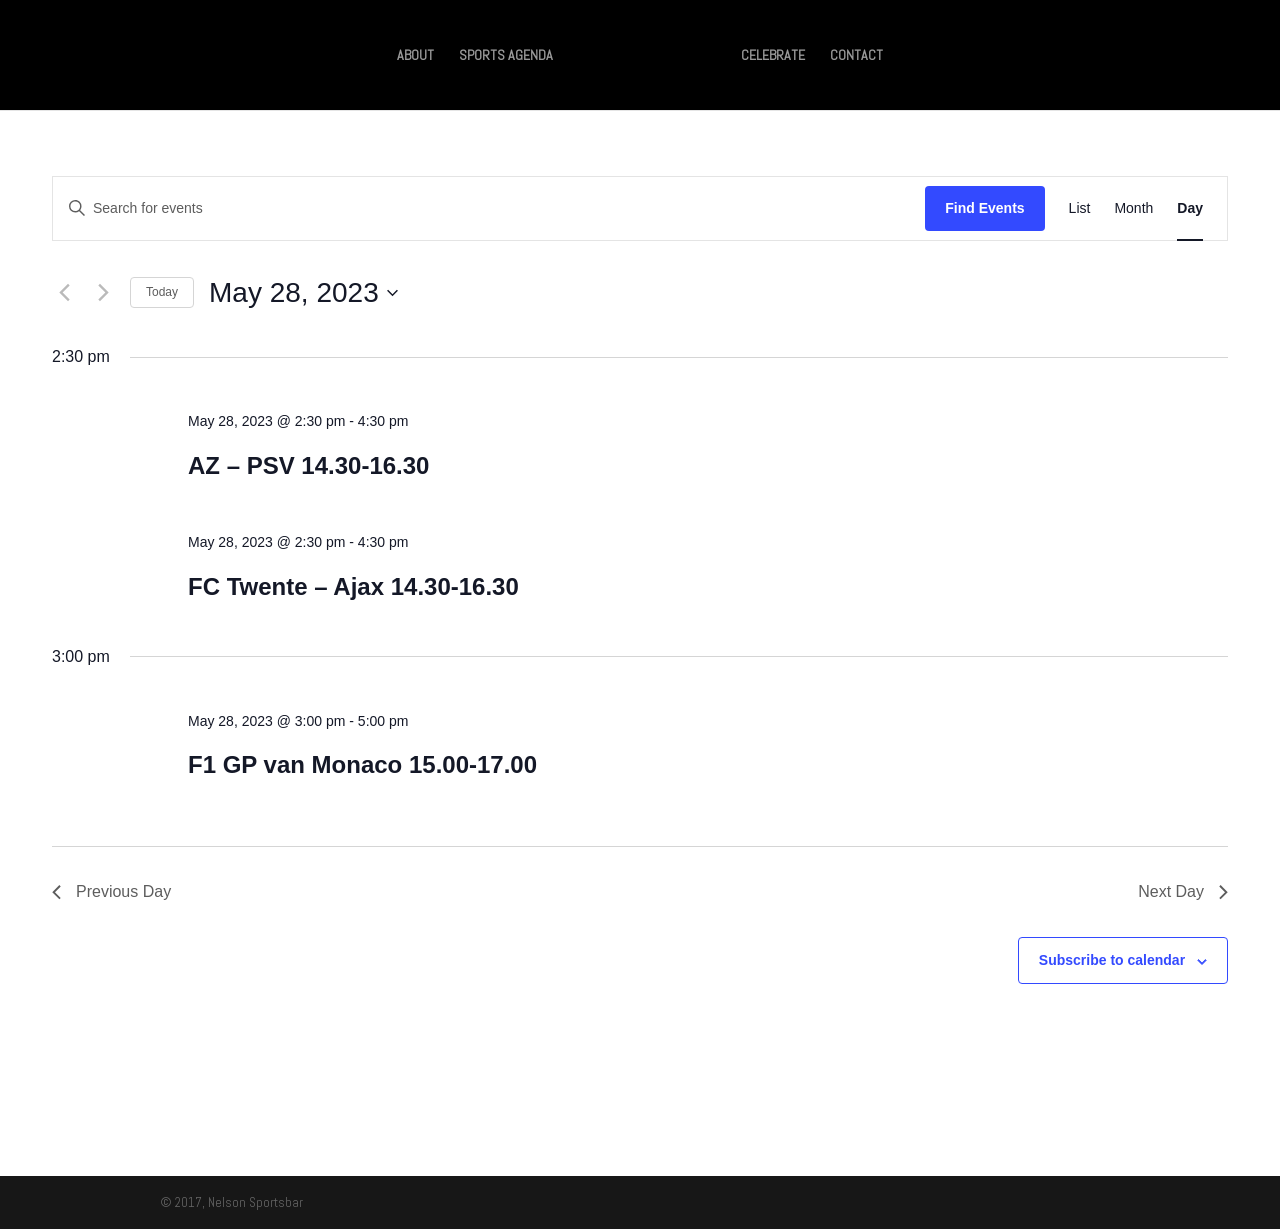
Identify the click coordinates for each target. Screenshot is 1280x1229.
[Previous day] (64, 293)
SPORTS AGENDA (506, 56)
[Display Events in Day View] (1190, 208)
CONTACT (856, 56)
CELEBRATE (773, 56)
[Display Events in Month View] (1133, 208)
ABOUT (415, 56)
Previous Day (111, 891)
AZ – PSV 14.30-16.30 (308, 465)
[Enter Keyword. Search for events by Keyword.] (489, 208)
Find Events (984, 208)
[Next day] (103, 293)
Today (162, 292)
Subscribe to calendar (1112, 960)
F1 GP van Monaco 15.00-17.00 (362, 764)
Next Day (1183, 891)
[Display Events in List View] (1080, 208)
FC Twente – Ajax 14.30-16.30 (353, 586)
